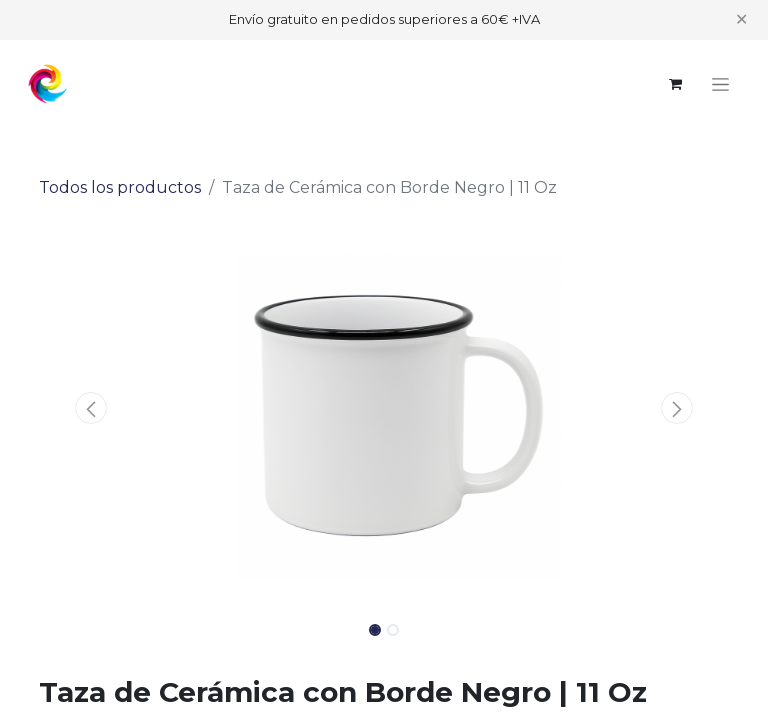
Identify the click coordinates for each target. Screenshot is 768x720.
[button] (91, 408)
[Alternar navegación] (720, 84)
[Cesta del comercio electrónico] (675, 84)
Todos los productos (120, 187)
